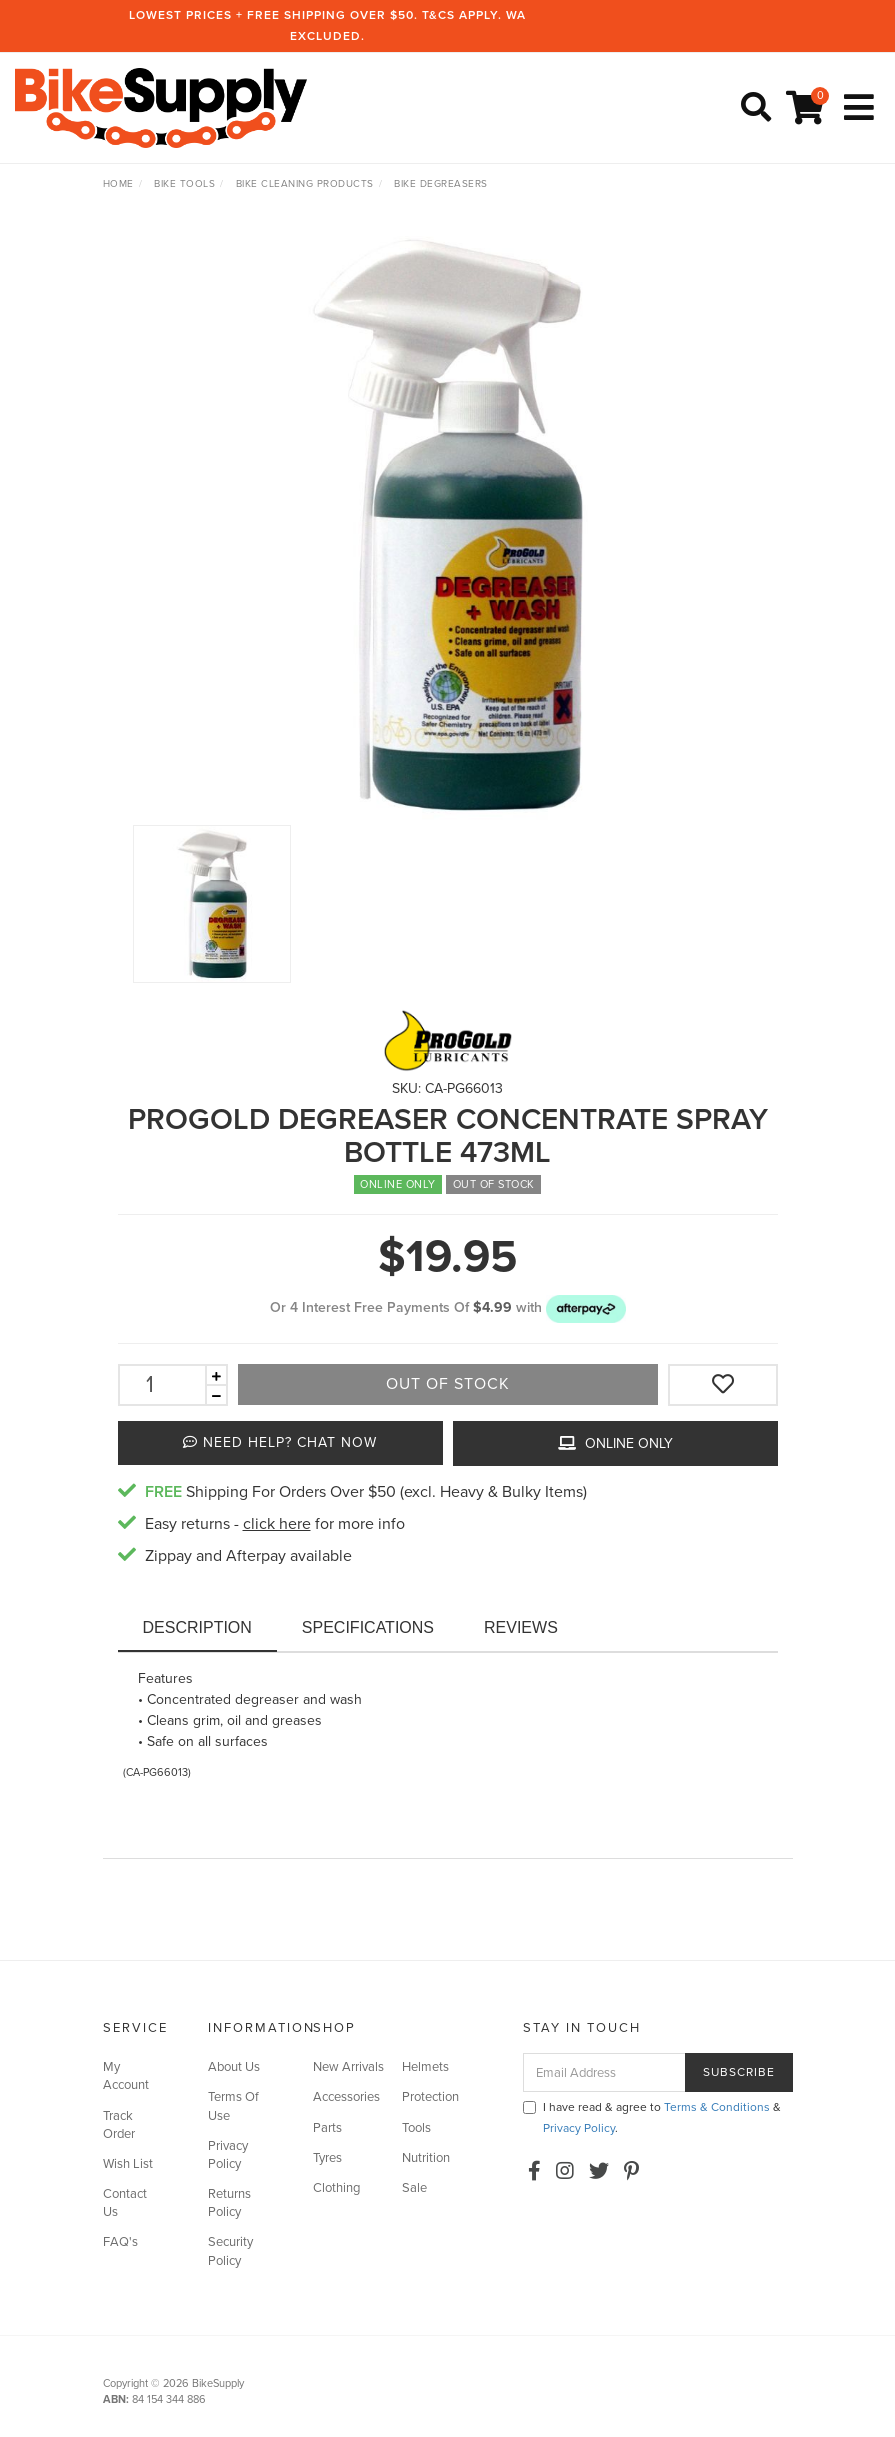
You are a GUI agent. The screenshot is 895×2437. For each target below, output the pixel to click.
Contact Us (125, 2203)
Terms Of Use (233, 2106)
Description (197, 1627)
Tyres (327, 2158)
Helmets (425, 2067)
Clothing (336, 2188)
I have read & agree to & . (652, 2117)
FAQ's (120, 2242)
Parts (327, 2128)
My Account (126, 2076)
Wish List (128, 2164)
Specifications (368, 1627)
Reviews (521, 1627)
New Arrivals (348, 2067)
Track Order (119, 2125)
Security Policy (230, 2251)
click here (277, 1524)
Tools (416, 2128)
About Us (234, 2067)
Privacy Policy (228, 2155)
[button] (586, 1307)
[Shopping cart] (808, 108)
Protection (430, 2097)
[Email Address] (604, 2072)
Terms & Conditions (717, 2107)
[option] (448, 525)
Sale (414, 2188)
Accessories (346, 2097)
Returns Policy (229, 2203)
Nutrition (426, 2158)
